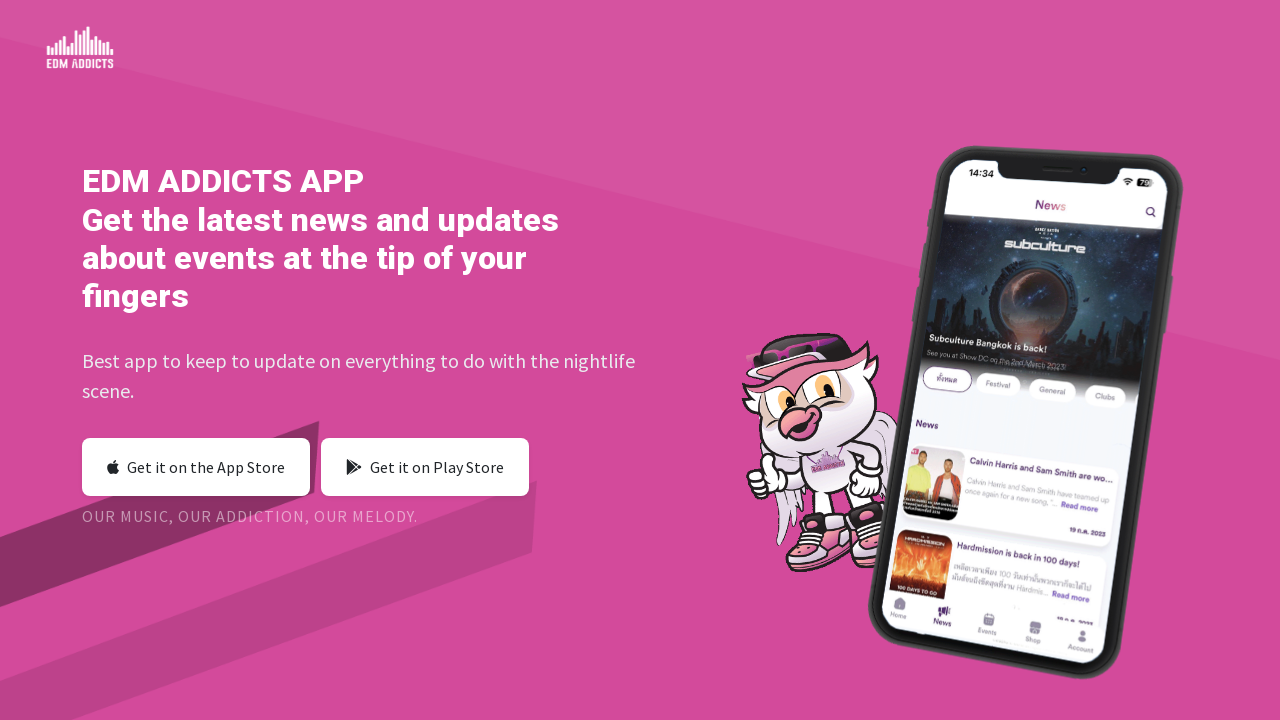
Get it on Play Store (425, 467)
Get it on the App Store (196, 467)
